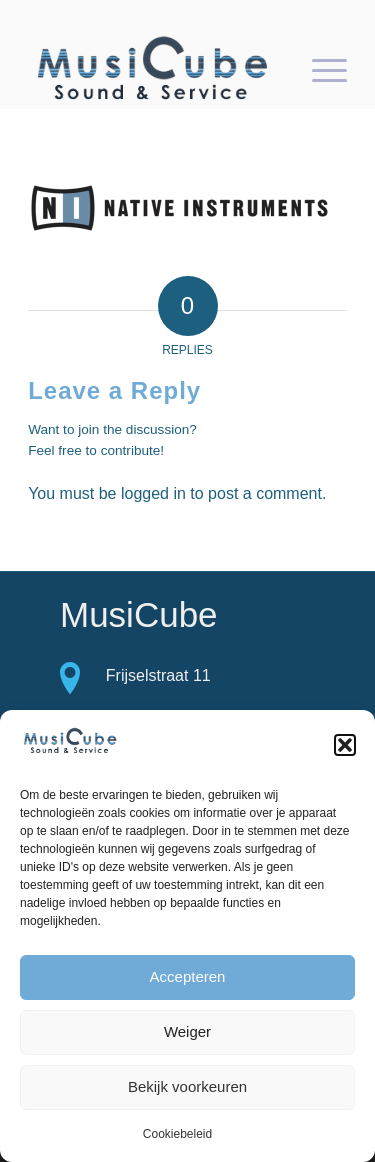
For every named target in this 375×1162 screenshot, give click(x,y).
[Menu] (319, 69)
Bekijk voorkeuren (187, 1086)
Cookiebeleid (177, 1134)
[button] (345, 745)
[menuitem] (319, 69)
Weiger (187, 1031)
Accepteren (188, 976)
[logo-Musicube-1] (155, 69)
